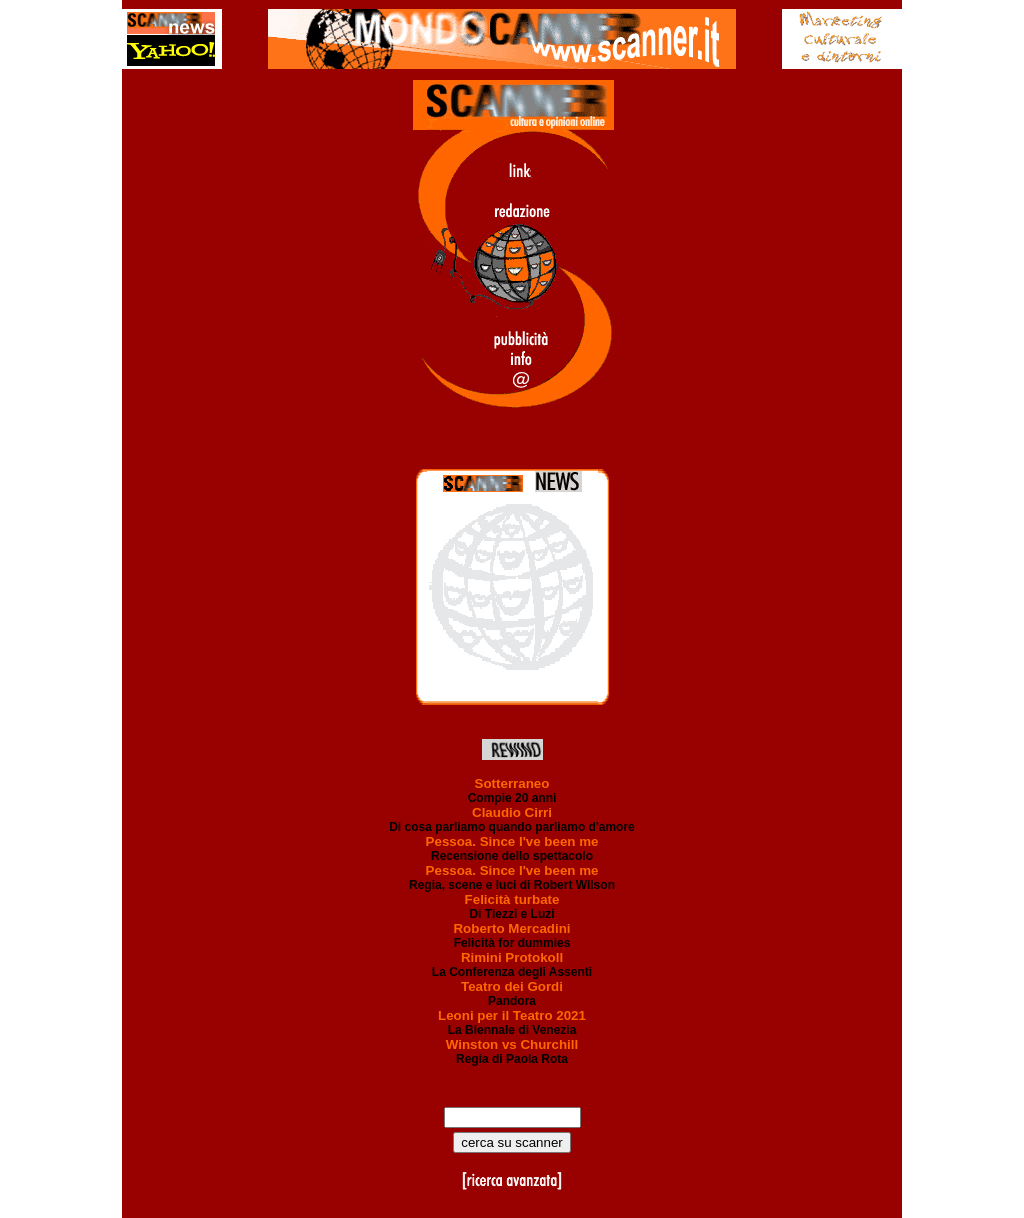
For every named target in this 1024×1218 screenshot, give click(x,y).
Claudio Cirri (512, 812)
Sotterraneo (512, 783)
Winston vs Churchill (512, 1044)
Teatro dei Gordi (512, 986)
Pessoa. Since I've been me (512, 841)
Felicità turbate (512, 899)
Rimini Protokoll (512, 957)
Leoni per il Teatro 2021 (512, 1015)
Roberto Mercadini (511, 928)
